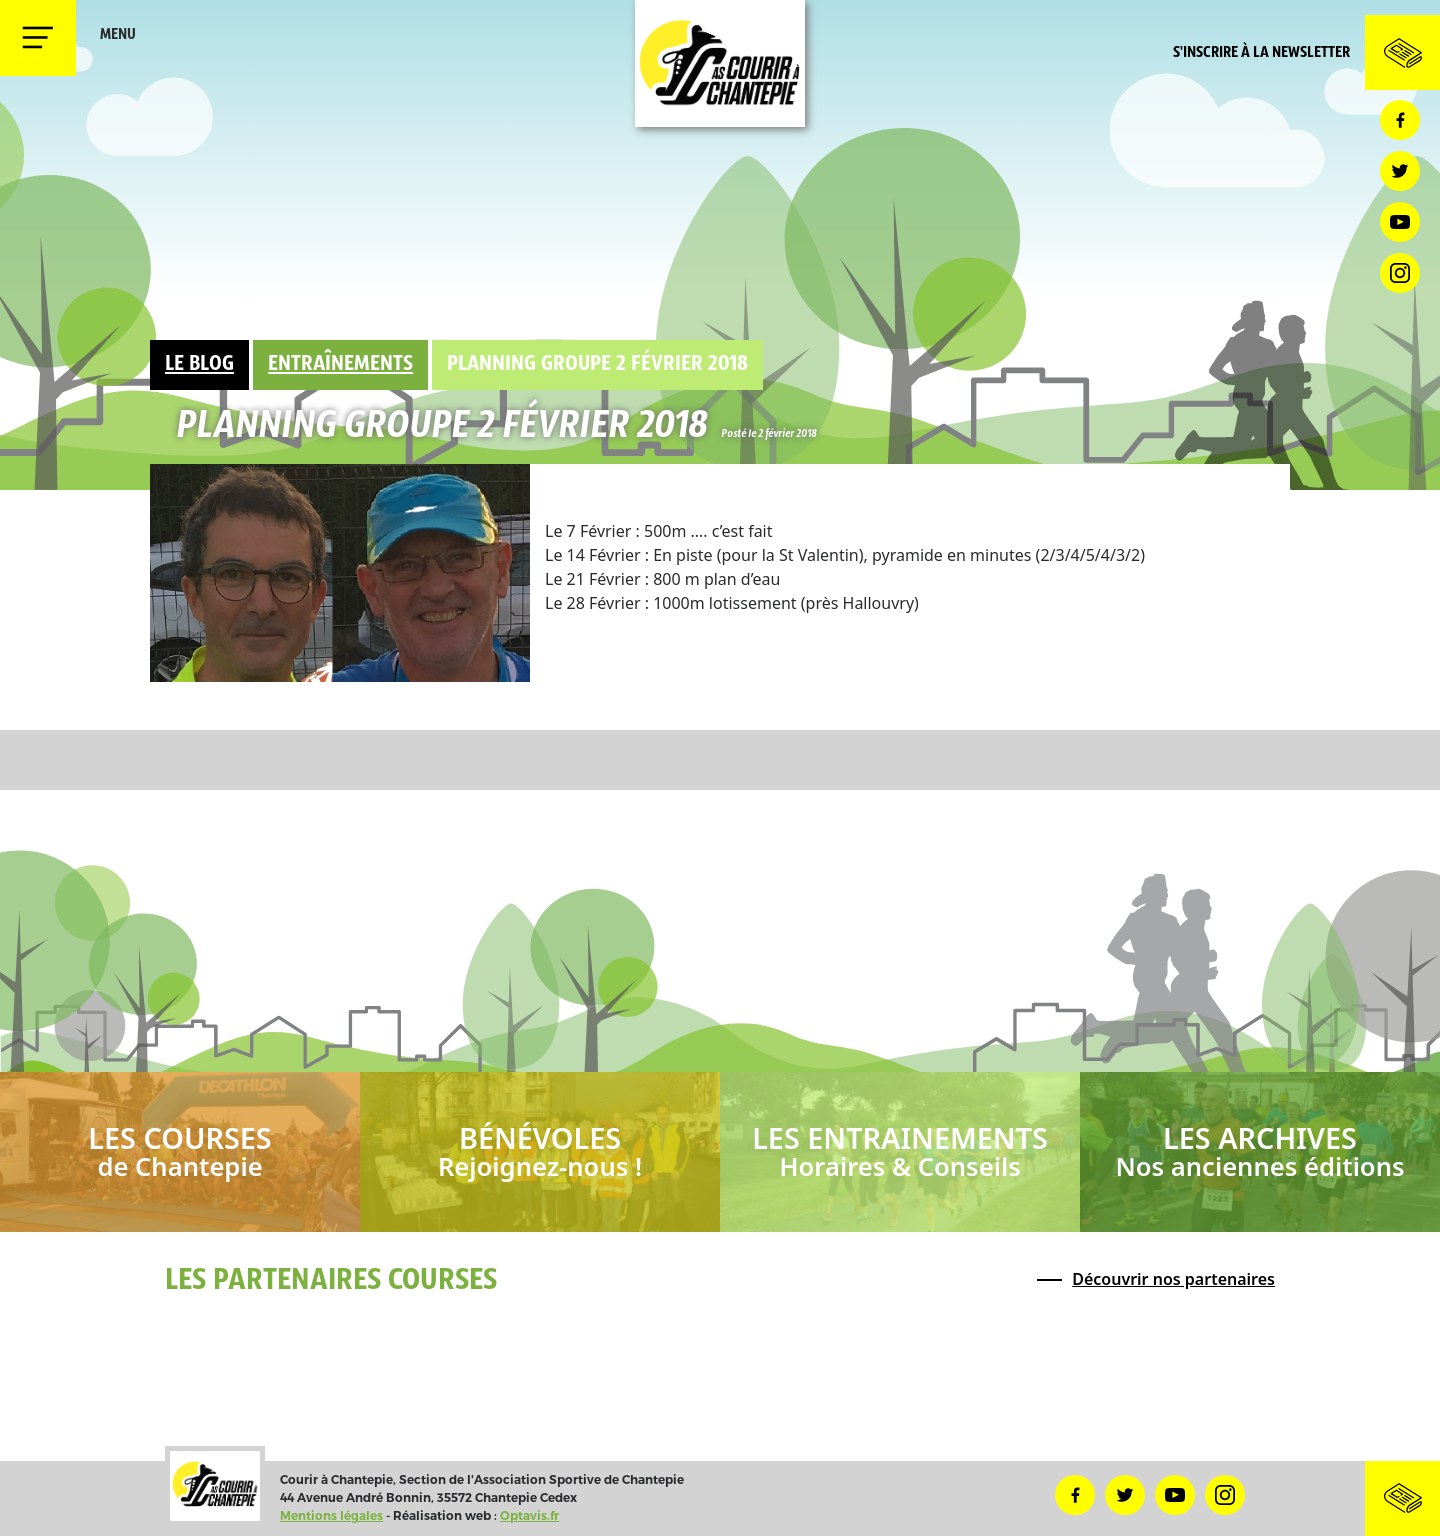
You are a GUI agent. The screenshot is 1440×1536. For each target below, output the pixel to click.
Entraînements (340, 364)
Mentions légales (331, 1515)
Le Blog (199, 364)
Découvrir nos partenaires (1173, 1279)
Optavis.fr (529, 1515)
